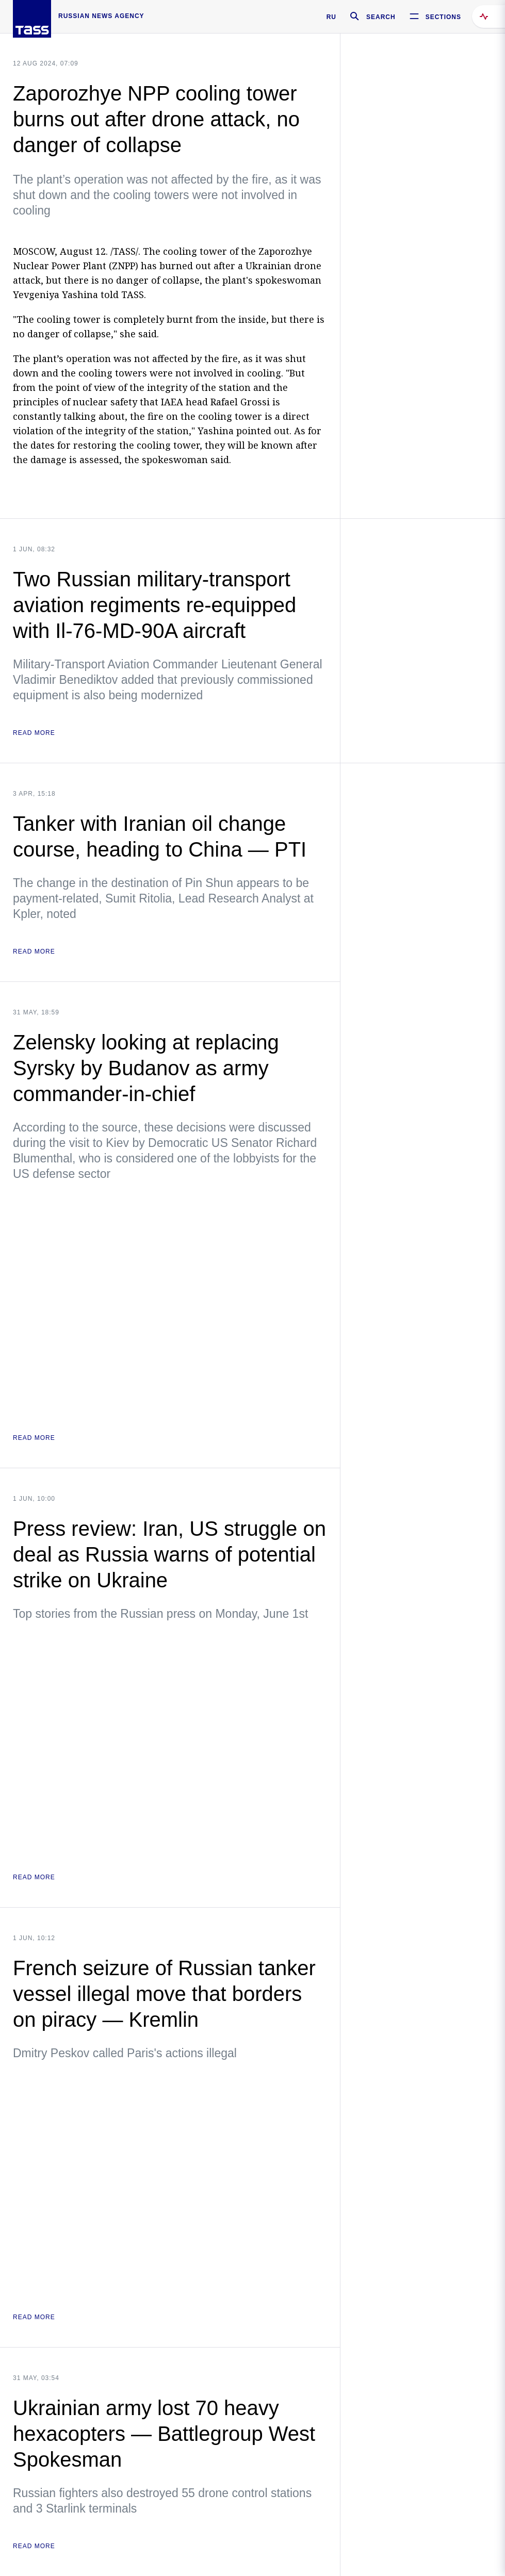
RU (331, 17)
